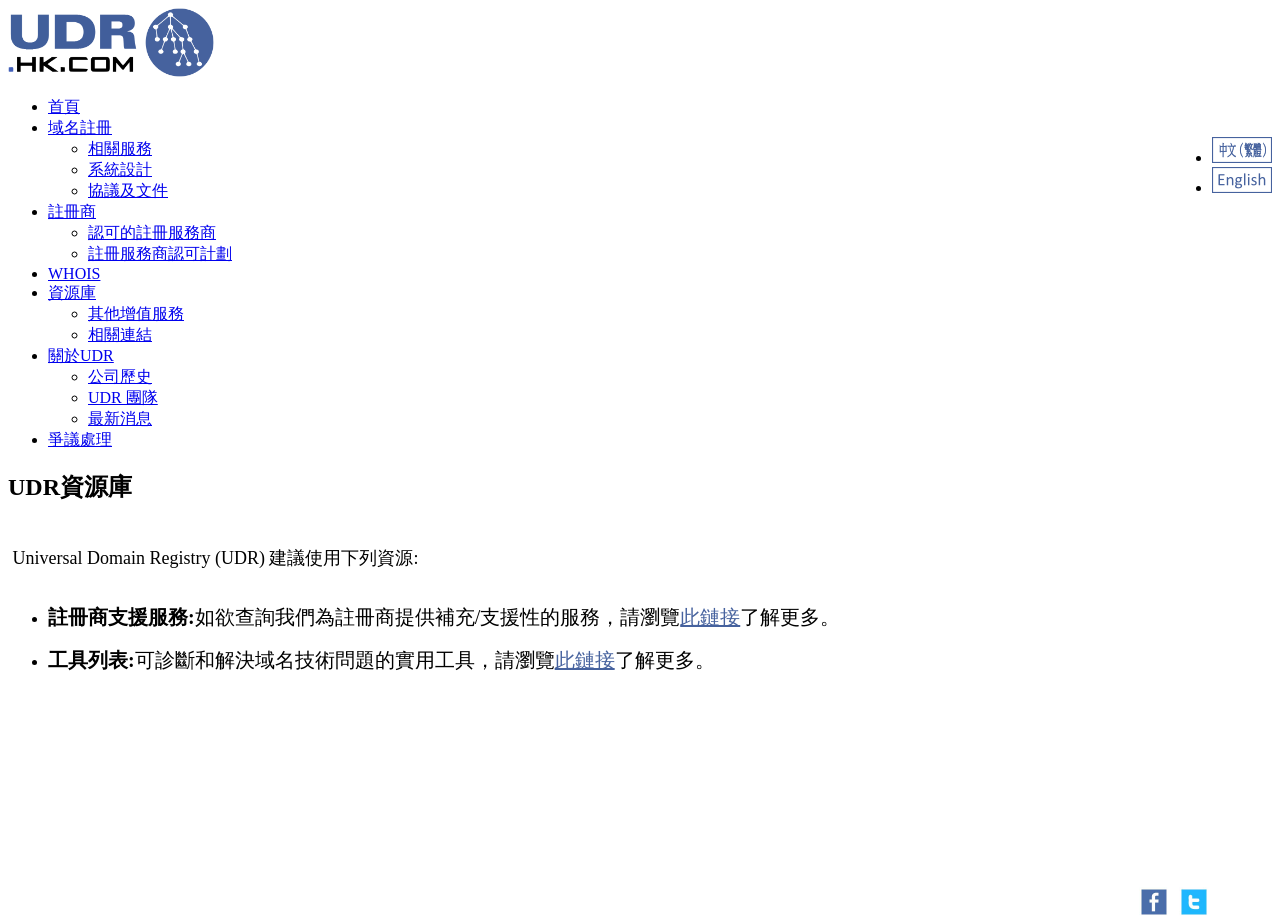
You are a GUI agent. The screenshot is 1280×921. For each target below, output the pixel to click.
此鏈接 (710, 617)
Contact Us (101, 849)
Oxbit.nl (153, 802)
